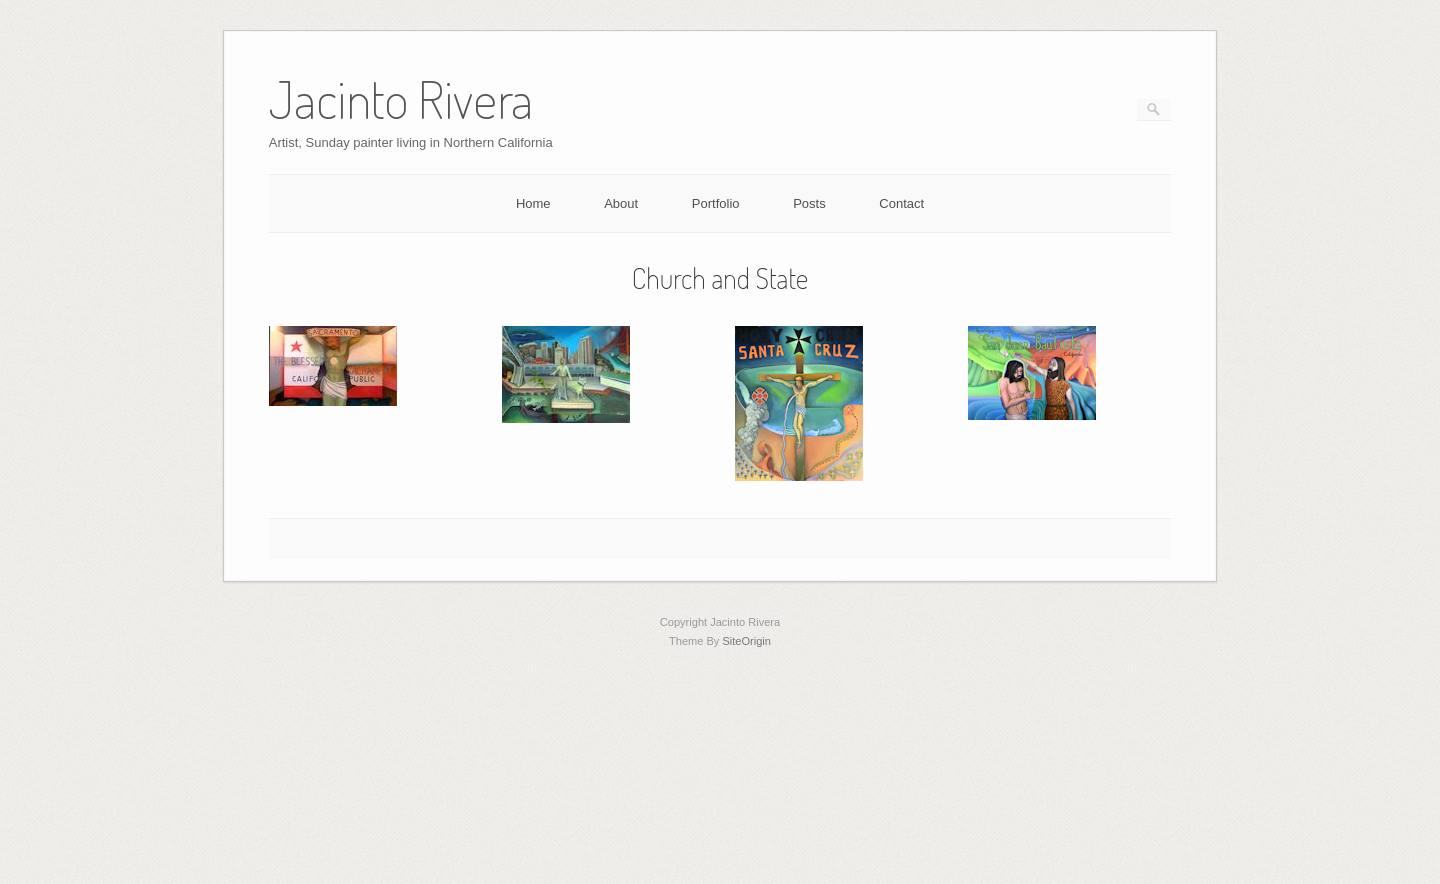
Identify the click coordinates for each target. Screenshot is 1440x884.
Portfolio (716, 203)
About (621, 203)
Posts (809, 203)
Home (533, 203)
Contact (901, 203)
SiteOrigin (746, 641)
